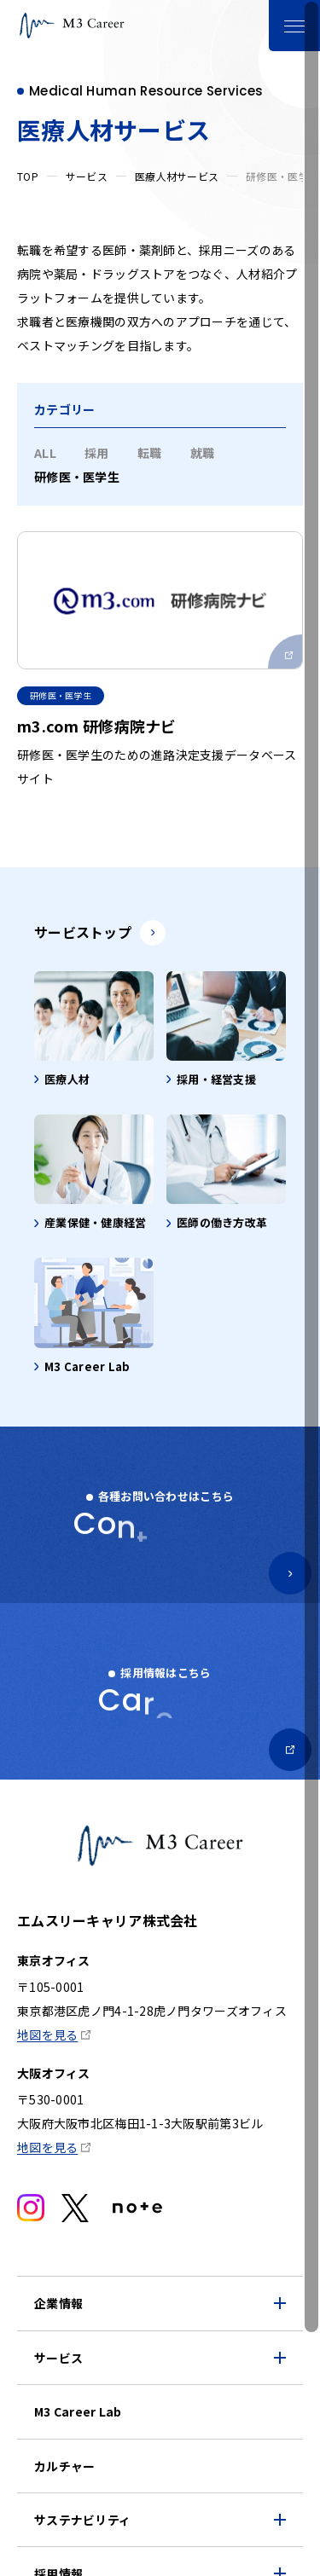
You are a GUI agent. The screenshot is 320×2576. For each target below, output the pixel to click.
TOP (27, 176)
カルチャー (64, 2466)
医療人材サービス (176, 176)
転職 (149, 452)
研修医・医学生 (76, 476)
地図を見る (47, 2034)
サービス (87, 176)
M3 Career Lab (78, 2411)
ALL (45, 452)
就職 (202, 452)
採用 (96, 452)
